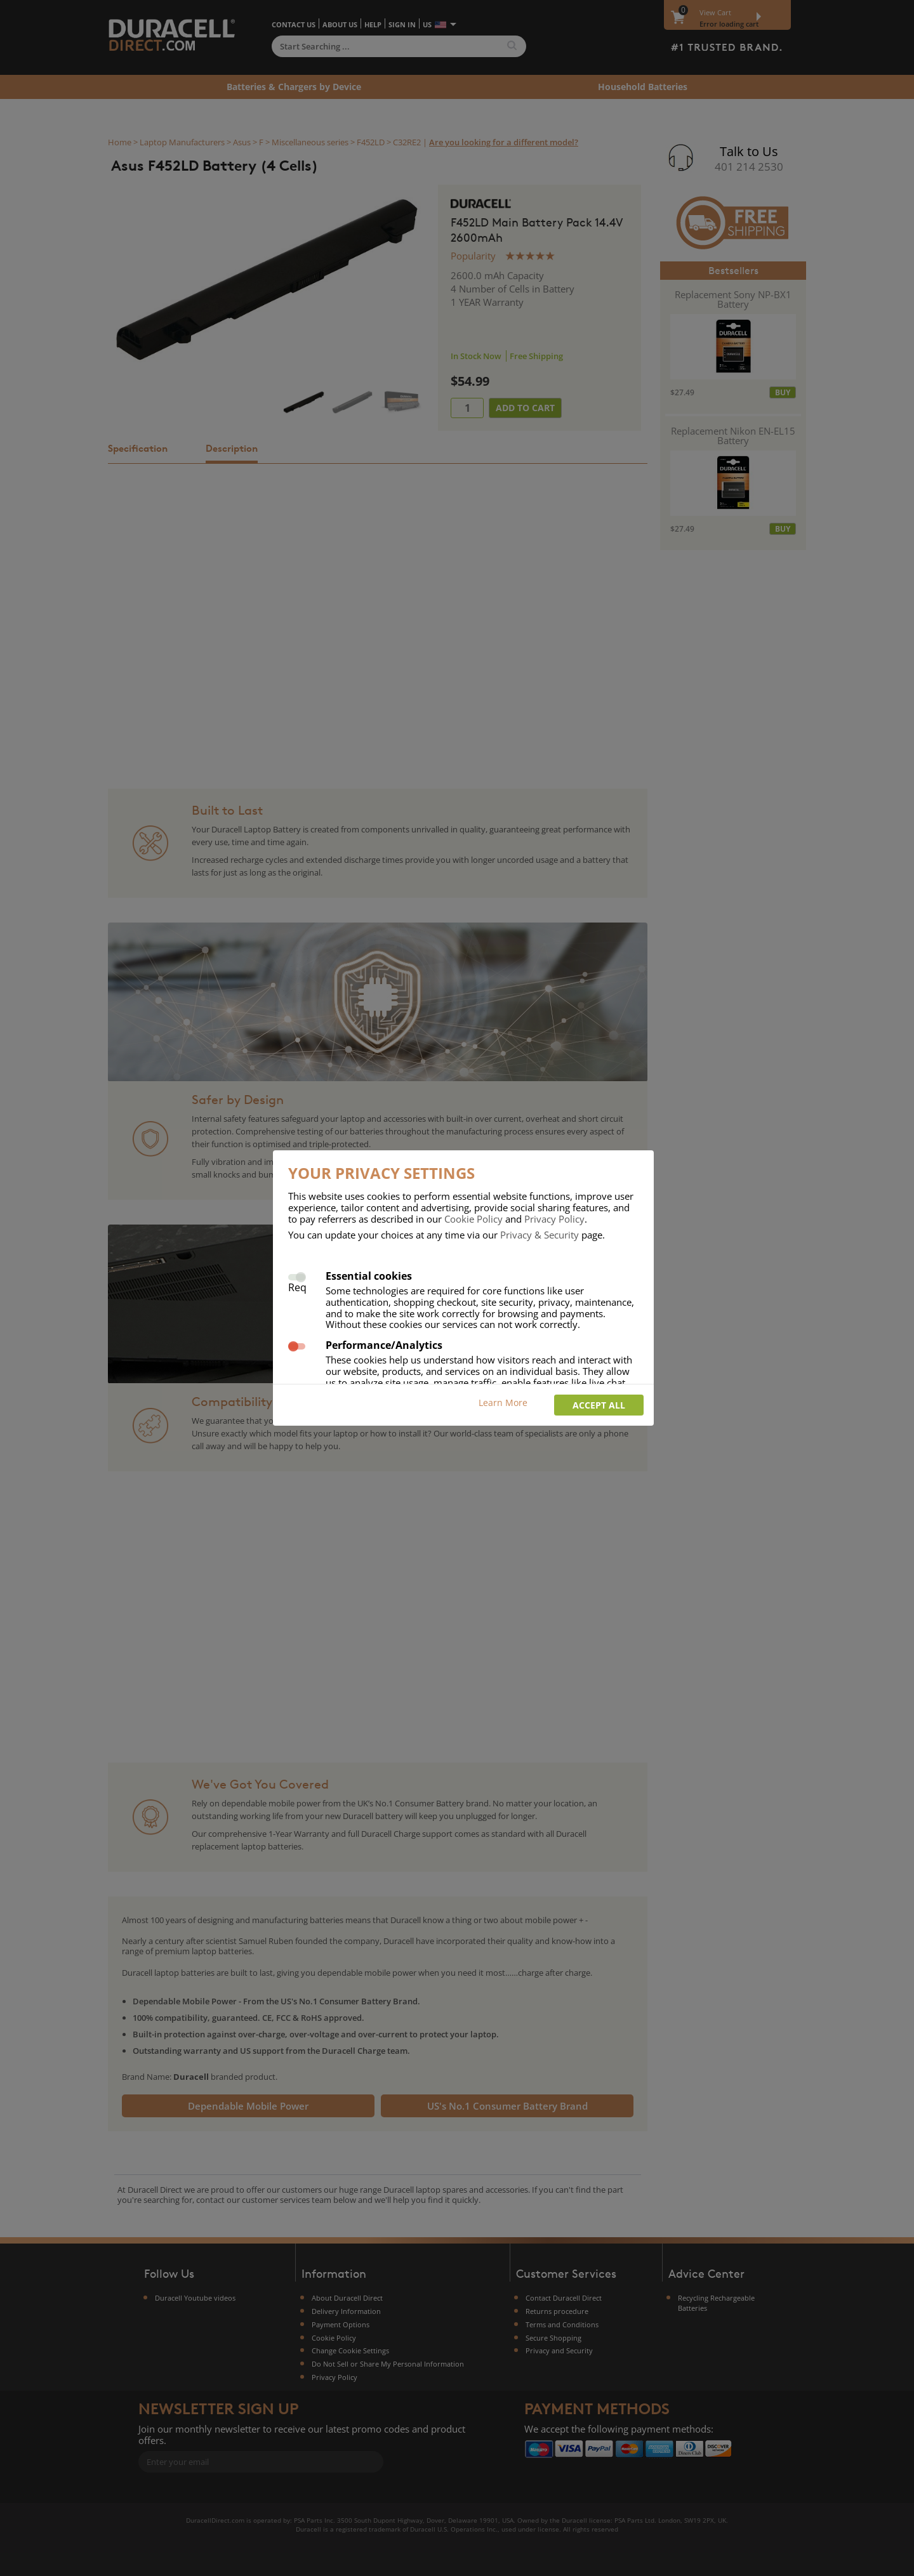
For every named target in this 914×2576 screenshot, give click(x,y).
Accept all (599, 1405)
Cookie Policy (473, 1218)
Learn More (503, 1402)
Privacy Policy (554, 1218)
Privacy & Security (539, 1234)
